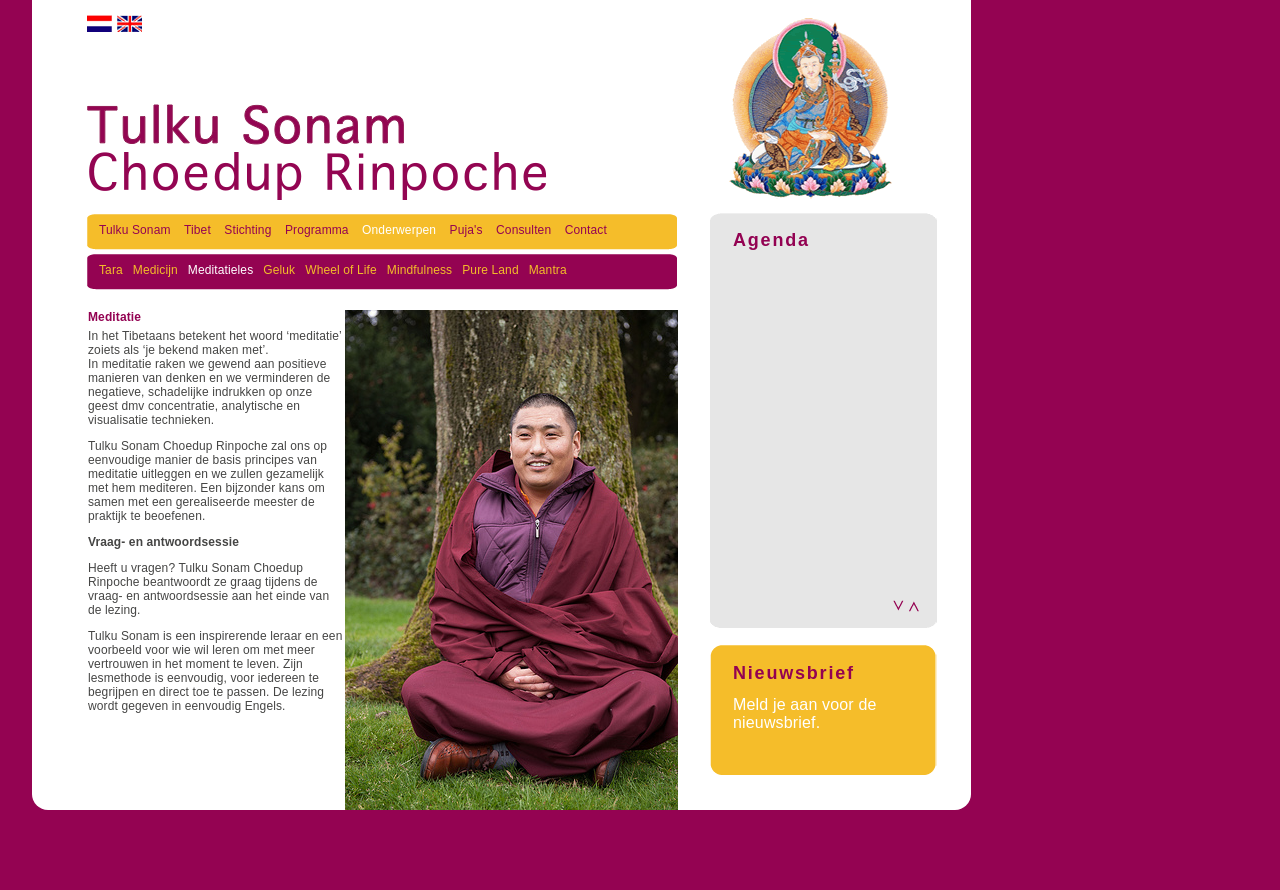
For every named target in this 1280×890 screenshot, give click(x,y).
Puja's (468, 230)
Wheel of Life (341, 270)
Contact (586, 230)
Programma (318, 230)
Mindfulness (419, 270)
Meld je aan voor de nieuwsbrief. (805, 713)
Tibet (199, 230)
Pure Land (490, 270)
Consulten (525, 230)
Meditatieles (220, 270)
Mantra (548, 270)
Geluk (279, 270)
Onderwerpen (400, 230)
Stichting (249, 230)
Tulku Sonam (136, 230)
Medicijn (155, 270)
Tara (111, 270)
